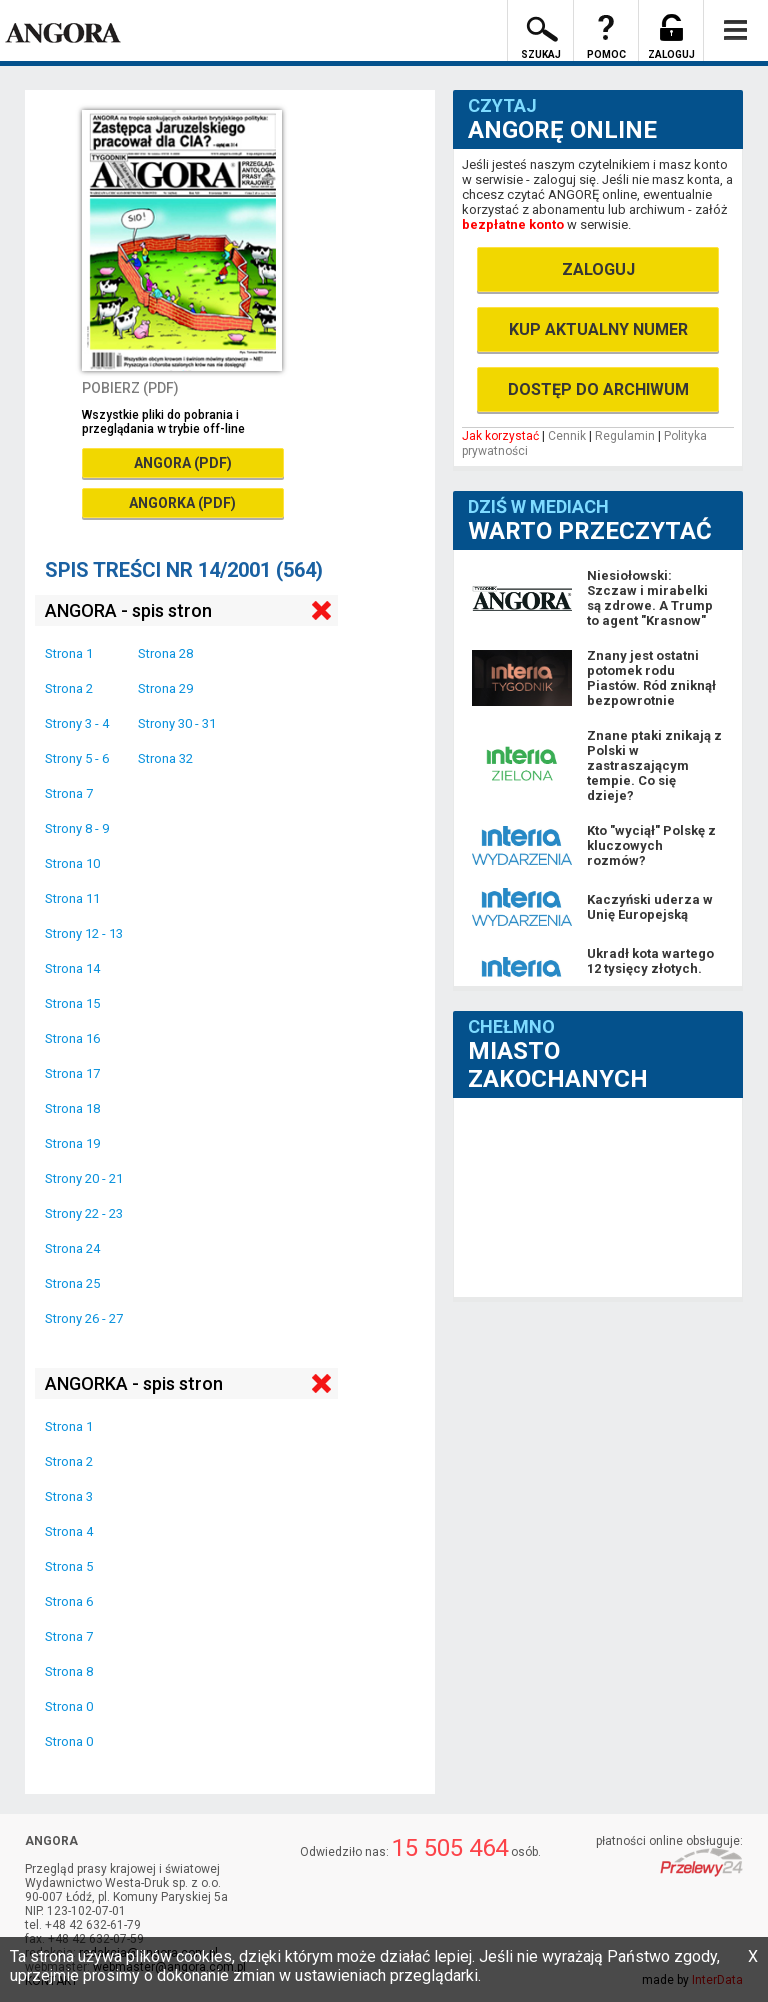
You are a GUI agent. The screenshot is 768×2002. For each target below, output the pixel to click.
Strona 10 (72, 863)
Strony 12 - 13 (84, 933)
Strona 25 (72, 1283)
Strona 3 (69, 1496)
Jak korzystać (500, 436)
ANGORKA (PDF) (182, 503)
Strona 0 (69, 1706)
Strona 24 (72, 1248)
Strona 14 (72, 968)
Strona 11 (72, 898)
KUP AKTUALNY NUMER (598, 329)
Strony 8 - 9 (77, 828)
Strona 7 (69, 793)
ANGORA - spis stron (128, 610)
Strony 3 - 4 (77, 723)
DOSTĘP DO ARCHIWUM (598, 389)
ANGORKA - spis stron (134, 1383)
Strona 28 (165, 653)
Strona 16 (72, 1038)
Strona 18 (72, 1108)
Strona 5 (69, 1566)
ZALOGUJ (598, 269)
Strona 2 (69, 688)
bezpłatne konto (513, 224)
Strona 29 (165, 688)
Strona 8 (69, 1671)
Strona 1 (69, 653)
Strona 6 (69, 1601)
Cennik (567, 436)
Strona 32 (165, 758)
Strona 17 (72, 1073)
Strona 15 (72, 1003)
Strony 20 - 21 (84, 1178)
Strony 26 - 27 (84, 1318)
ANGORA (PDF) (183, 463)
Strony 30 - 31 (177, 723)
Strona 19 (72, 1143)
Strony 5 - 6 (77, 758)
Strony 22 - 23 (84, 1213)
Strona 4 (69, 1531)
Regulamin (625, 436)
